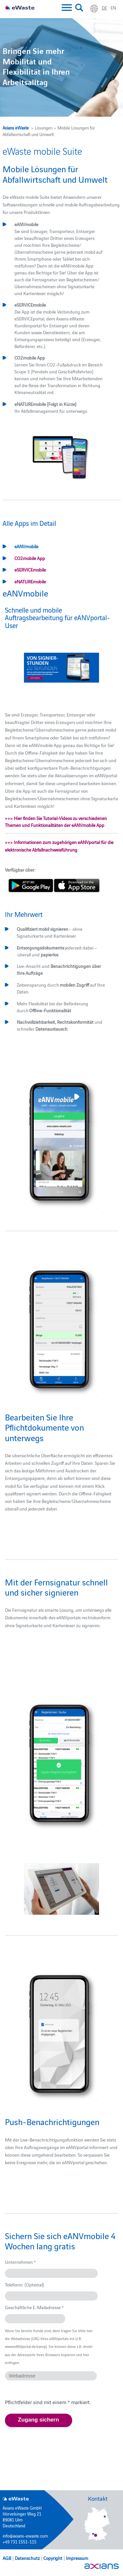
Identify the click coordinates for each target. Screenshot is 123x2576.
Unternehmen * (20, 2262)
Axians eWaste (16, 127)
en (113, 7)
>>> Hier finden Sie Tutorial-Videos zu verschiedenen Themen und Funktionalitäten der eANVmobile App (56, 821)
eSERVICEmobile (30, 569)
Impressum (77, 2558)
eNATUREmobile (30, 581)
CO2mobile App (29, 558)
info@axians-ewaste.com (25, 2536)
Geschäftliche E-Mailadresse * (34, 2307)
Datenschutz (27, 2558)
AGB (7, 2558)
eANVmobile (26, 546)
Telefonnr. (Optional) (24, 2284)
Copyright (52, 2558)
